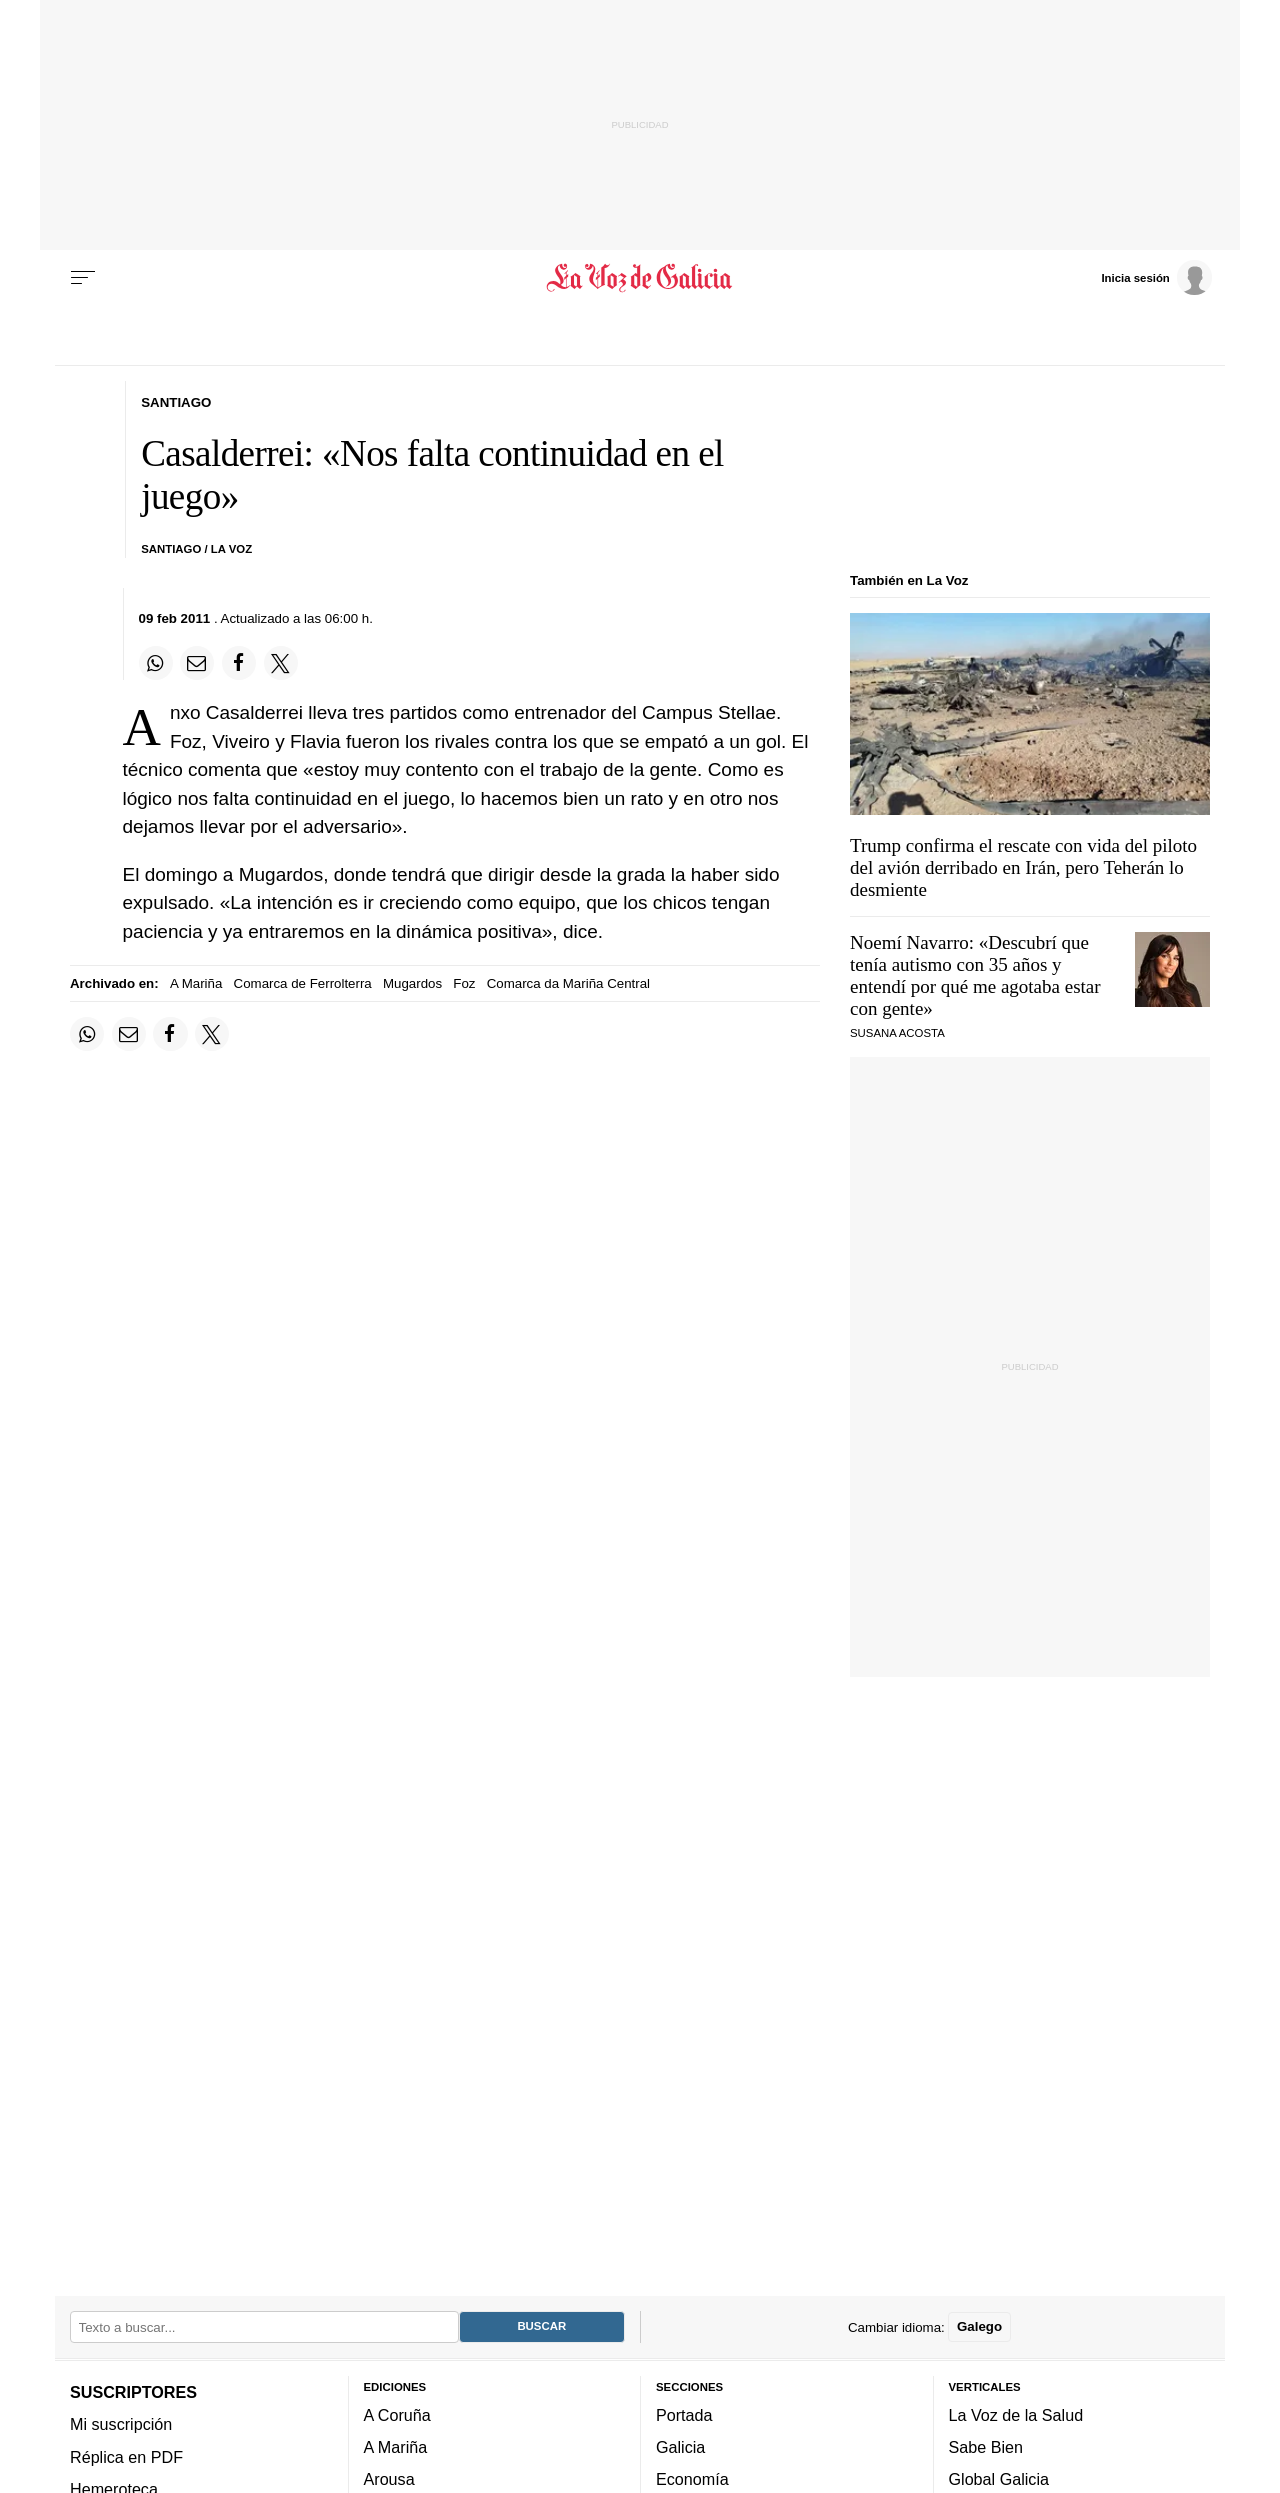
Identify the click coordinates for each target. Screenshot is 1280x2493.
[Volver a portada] (640, 278)
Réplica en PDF (126, 2457)
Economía (692, 2480)
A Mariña (196, 983)
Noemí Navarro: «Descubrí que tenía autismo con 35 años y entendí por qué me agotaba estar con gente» (975, 975)
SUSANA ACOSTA (897, 1033)
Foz (464, 983)
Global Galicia (999, 2480)
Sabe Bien (986, 2448)
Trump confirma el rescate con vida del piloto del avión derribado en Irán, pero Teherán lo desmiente (1023, 867)
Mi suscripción (121, 2425)
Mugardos (412, 983)
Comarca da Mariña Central (568, 983)
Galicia (680, 2448)
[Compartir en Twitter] (281, 663)
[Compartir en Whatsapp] (156, 663)
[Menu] (83, 278)
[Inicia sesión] (1156, 277)
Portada (684, 2415)
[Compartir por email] (197, 663)
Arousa (389, 2480)
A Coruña (397, 2415)
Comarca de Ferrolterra (303, 983)
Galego (979, 2327)
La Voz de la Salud (1016, 2415)
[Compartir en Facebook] (239, 663)
